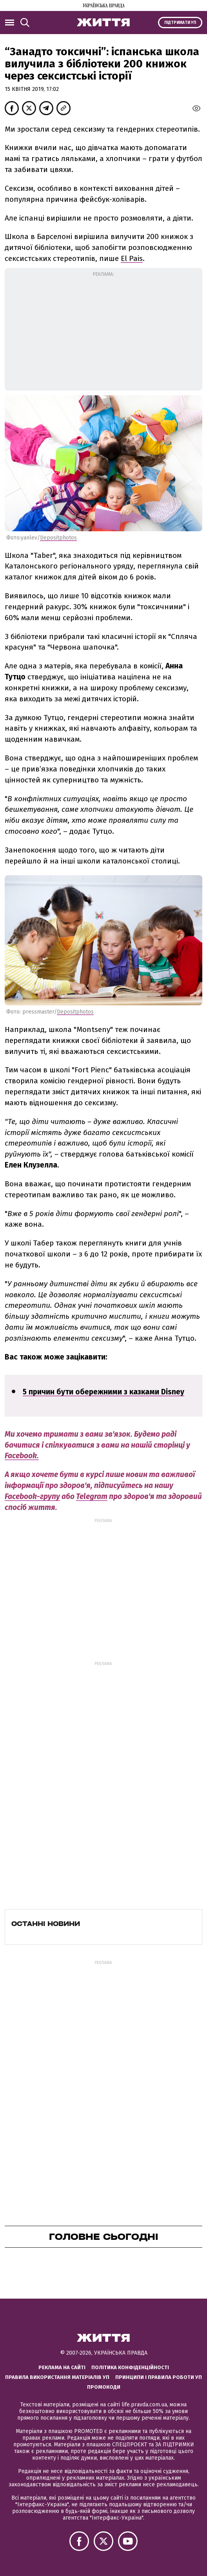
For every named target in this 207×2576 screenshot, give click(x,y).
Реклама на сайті (61, 2367)
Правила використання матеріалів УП (57, 2377)
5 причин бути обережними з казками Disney (103, 1391)
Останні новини (45, 1923)
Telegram (91, 1496)
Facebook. (22, 1455)
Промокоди (103, 2387)
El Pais (132, 258)
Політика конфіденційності (130, 2367)
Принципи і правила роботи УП (158, 2377)
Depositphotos (58, 537)
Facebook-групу (32, 1496)
